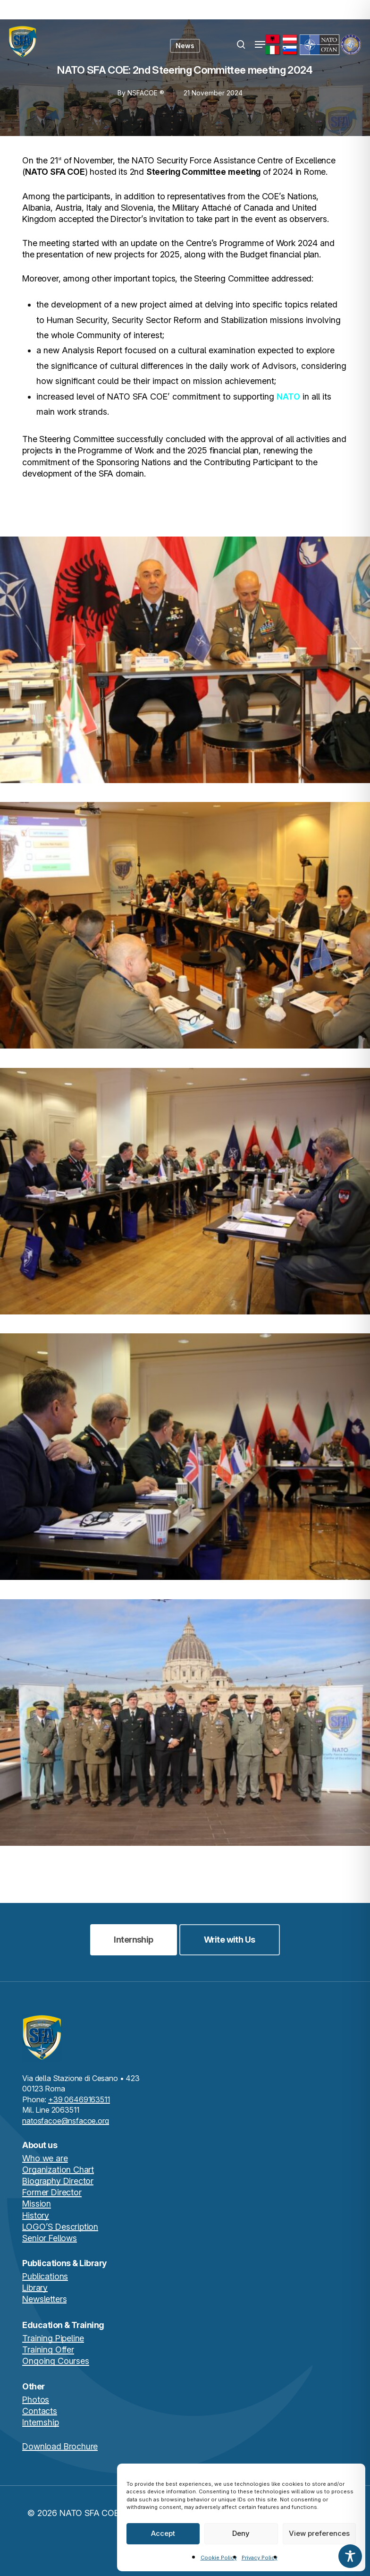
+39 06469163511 (79, 2099)
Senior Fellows (49, 2238)
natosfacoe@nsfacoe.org (65, 2120)
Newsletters (44, 2299)
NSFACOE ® (146, 93)
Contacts (39, 2411)
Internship (40, 2422)
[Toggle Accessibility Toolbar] (350, 2556)
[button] (260, 44)
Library (35, 2288)
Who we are (44, 2158)
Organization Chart (58, 2170)
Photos (35, 2400)
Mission (36, 2204)
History (35, 2215)
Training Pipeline (53, 2338)
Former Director (51, 2192)
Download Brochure (60, 2446)
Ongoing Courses (55, 2361)
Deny (241, 2533)
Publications (45, 2276)
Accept (163, 2533)
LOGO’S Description (60, 2227)
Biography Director (57, 2181)
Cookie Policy (219, 2557)
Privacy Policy (260, 2557)
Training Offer (48, 2349)
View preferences (319, 2533)
